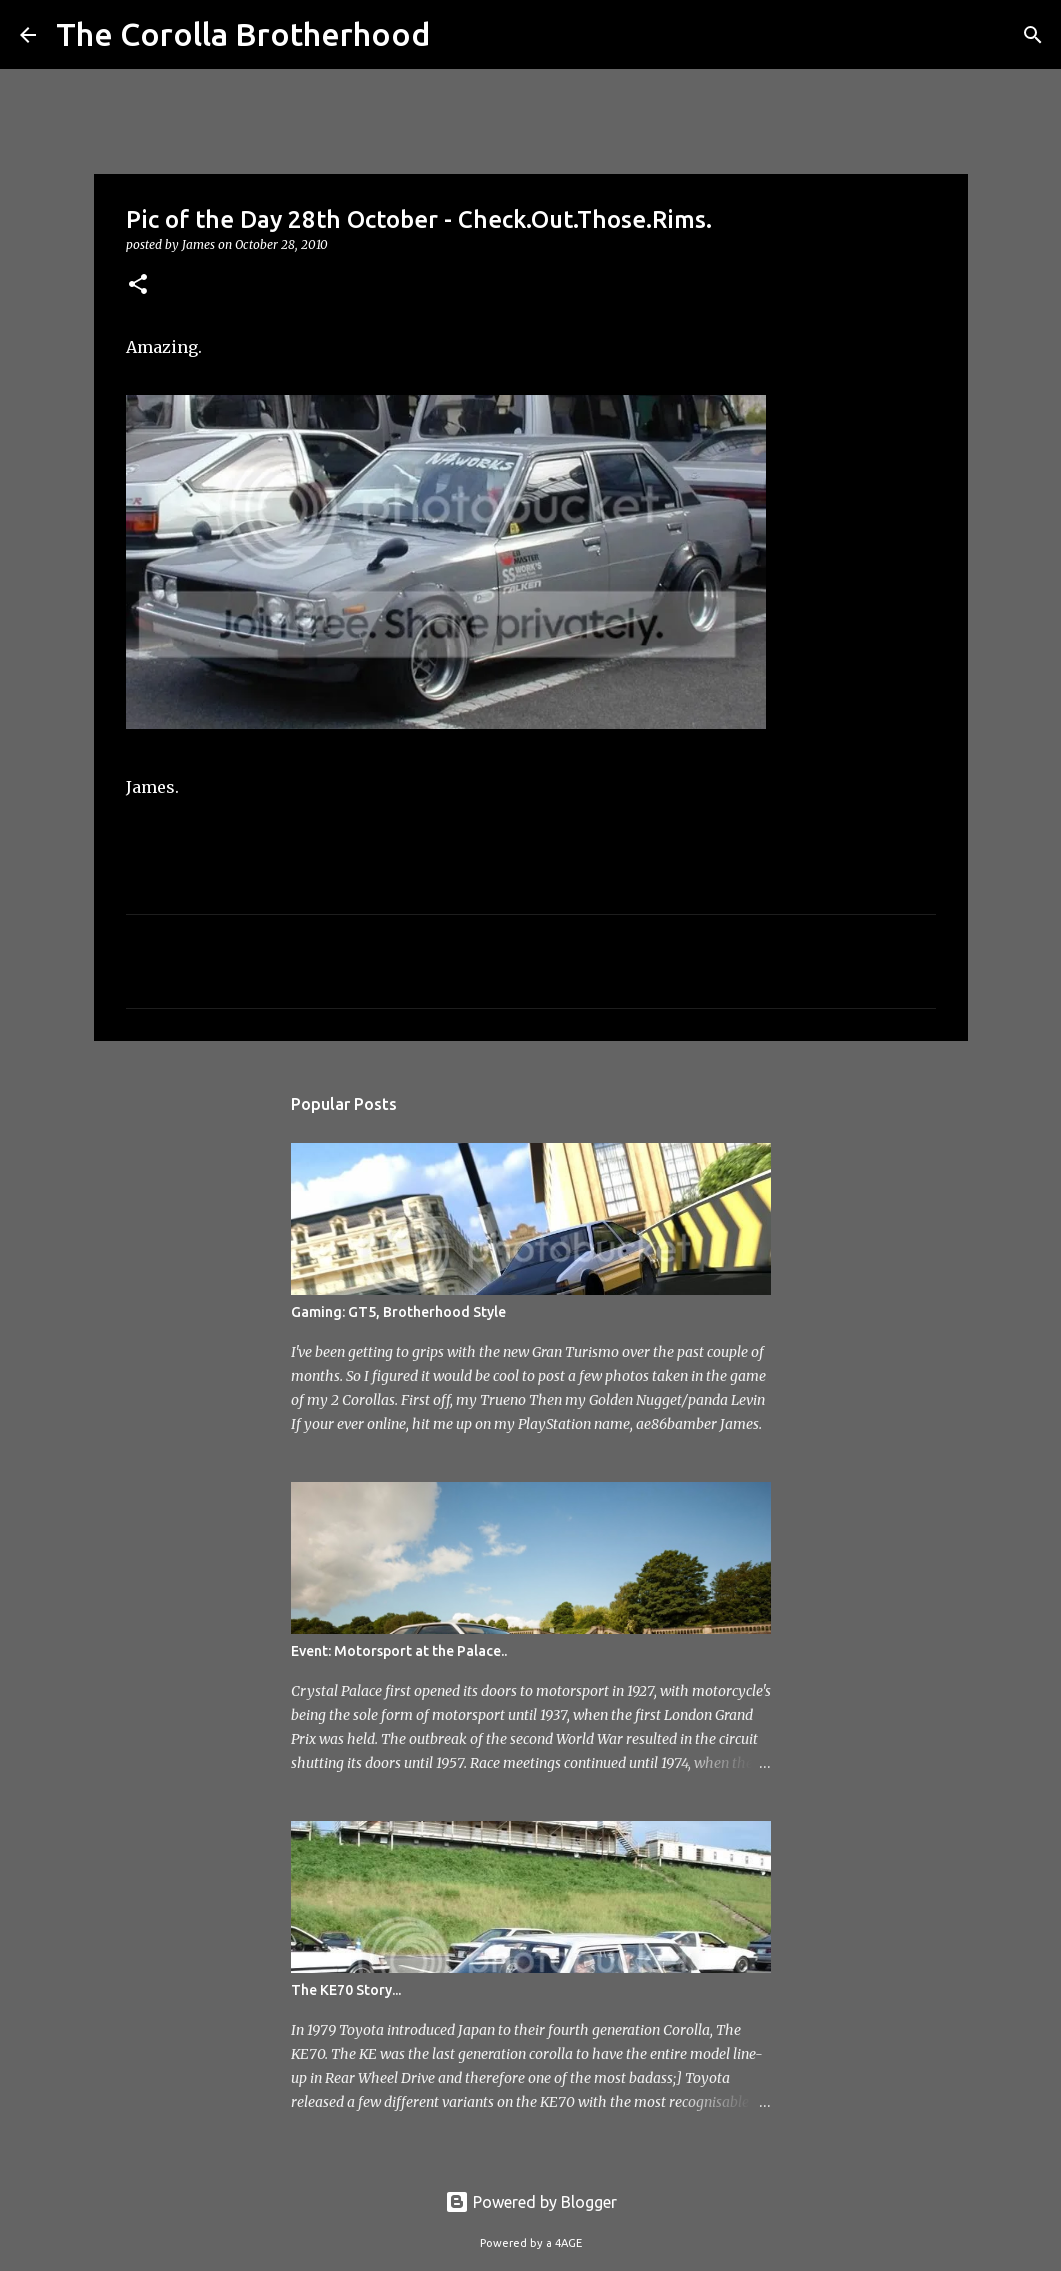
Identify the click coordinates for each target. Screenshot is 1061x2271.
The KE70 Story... (346, 1990)
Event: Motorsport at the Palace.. (399, 1651)
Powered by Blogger (531, 2202)
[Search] (458, 35)
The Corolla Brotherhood (243, 34)
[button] (138, 285)
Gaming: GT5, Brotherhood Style (398, 1312)
